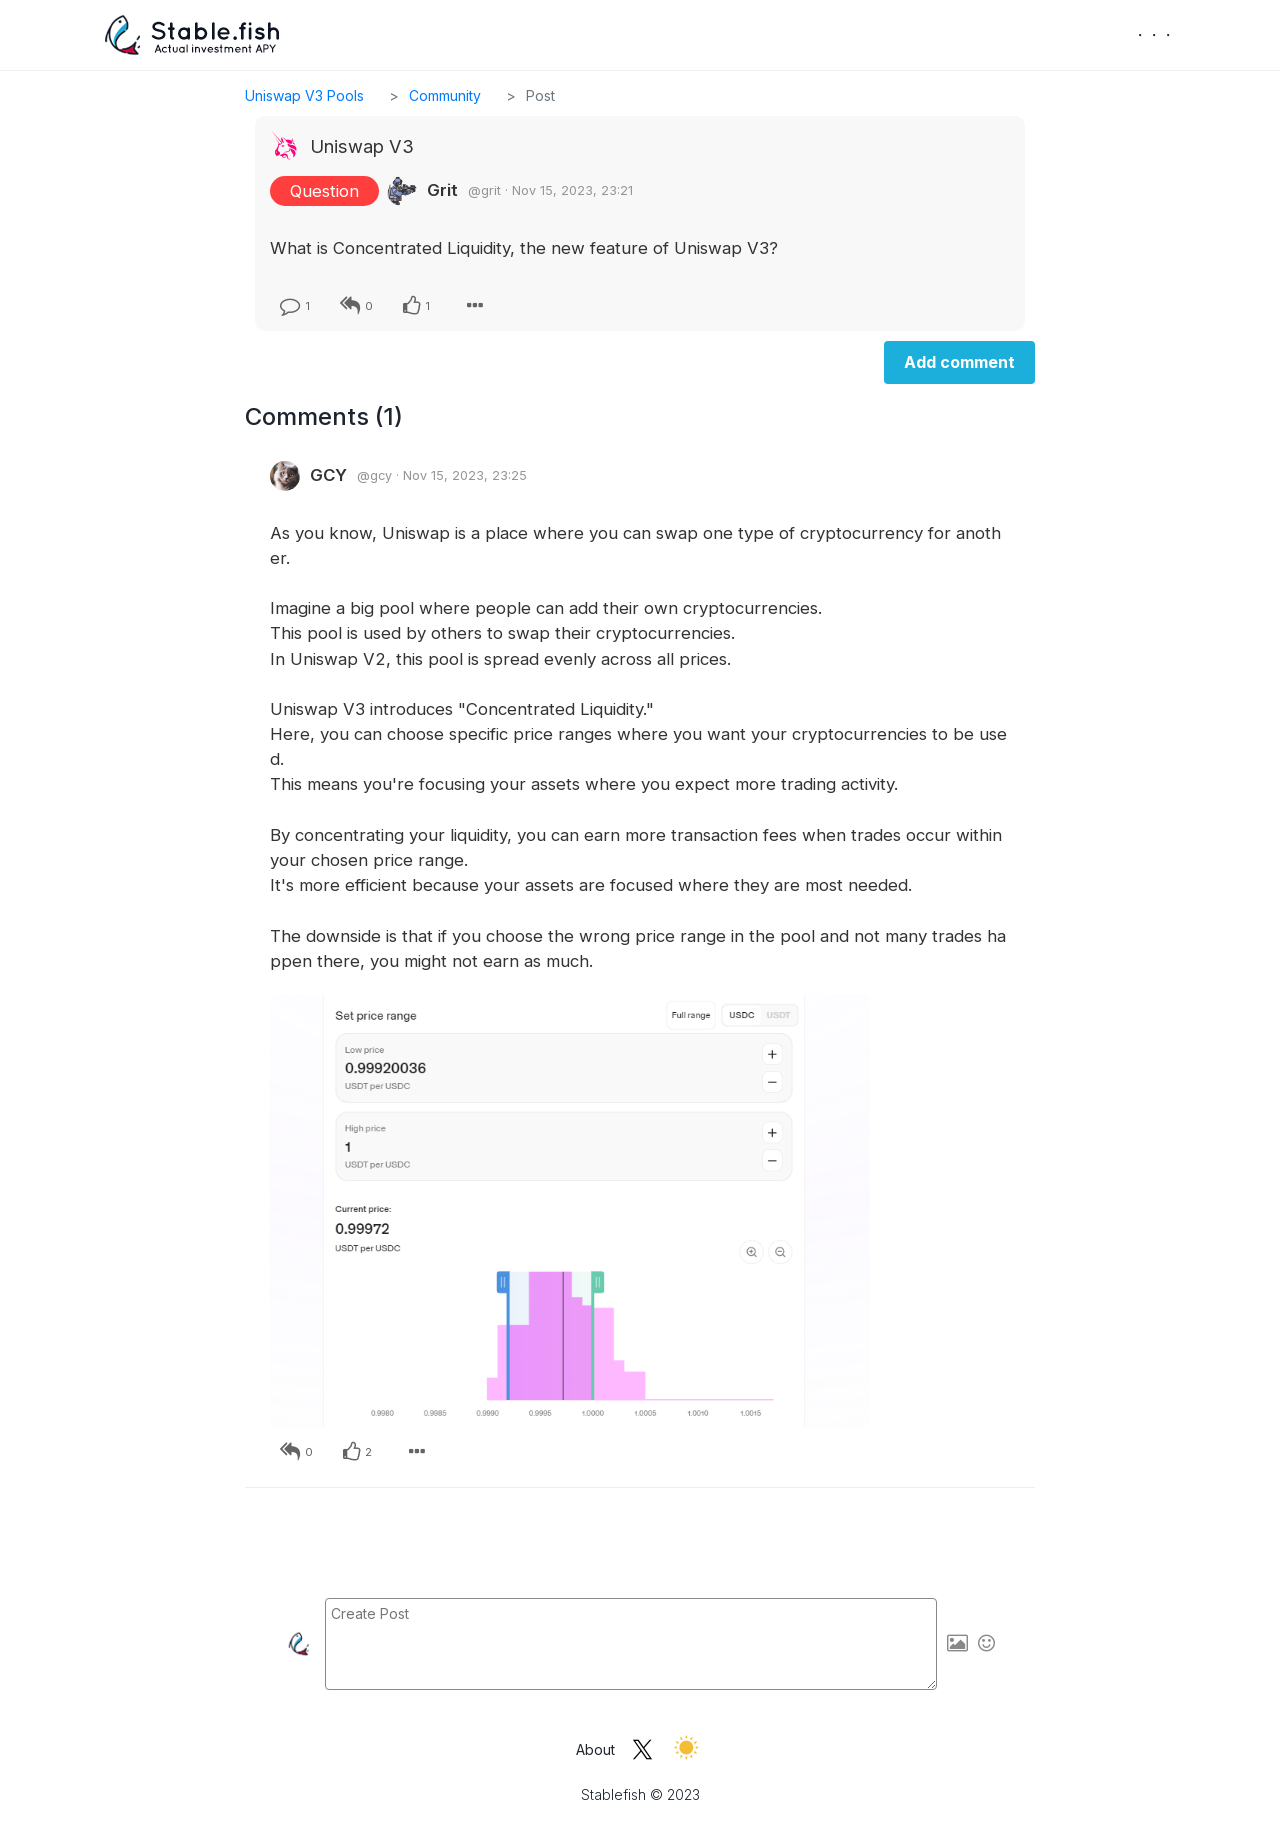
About (595, 1749)
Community (445, 95)
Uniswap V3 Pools (304, 95)
